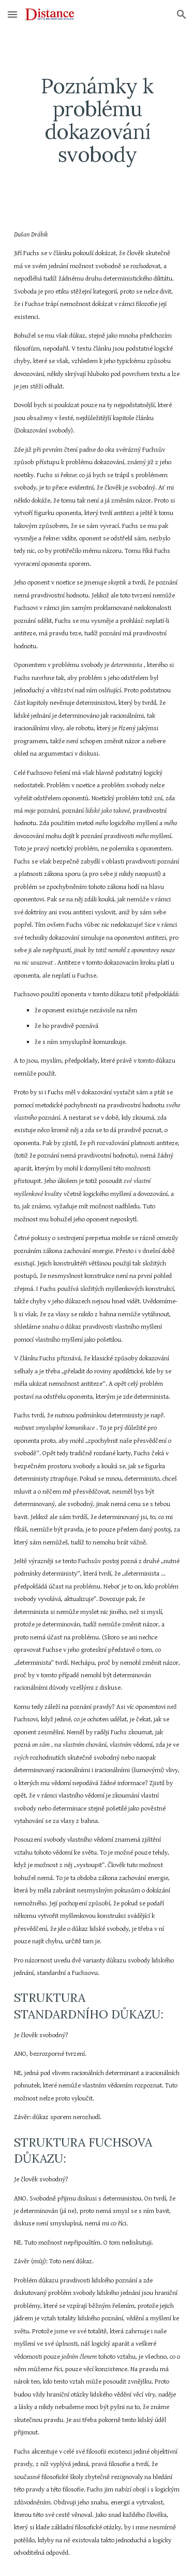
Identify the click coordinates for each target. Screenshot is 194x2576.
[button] (12, 14)
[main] (97, 120)
